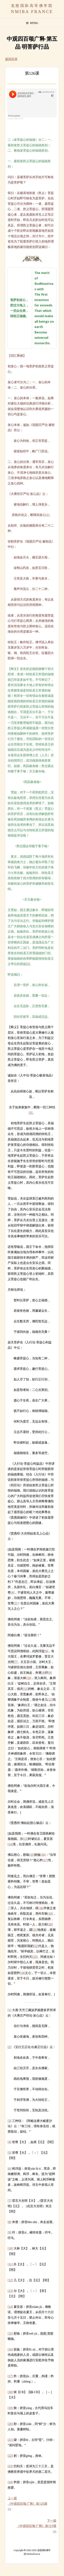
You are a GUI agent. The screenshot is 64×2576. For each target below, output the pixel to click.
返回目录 (11, 59)
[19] (50, 1913)
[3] (30, 1112)
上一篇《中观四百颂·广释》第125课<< (27, 2503)
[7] (15, 1662)
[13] (25, 1839)
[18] (41, 1908)
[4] (12, 1592)
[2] (28, 964)
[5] (15, 1603)
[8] (43, 1672)
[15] (31, 1854)
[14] (10, 1844)
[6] (46, 1651)
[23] (34, 1956)
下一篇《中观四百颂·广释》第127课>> (36, 2525)
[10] (28, 1678)
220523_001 (19, 119)
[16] (43, 1854)
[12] (50, 1699)
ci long (10, 119)
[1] (47, 515)
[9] (50, 1672)
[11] (25, 1689)
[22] (35, 1946)
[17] (45, 1860)
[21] (34, 1929)
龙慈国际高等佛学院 (32, 6)
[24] (22, 1973)
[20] (50, 1924)
